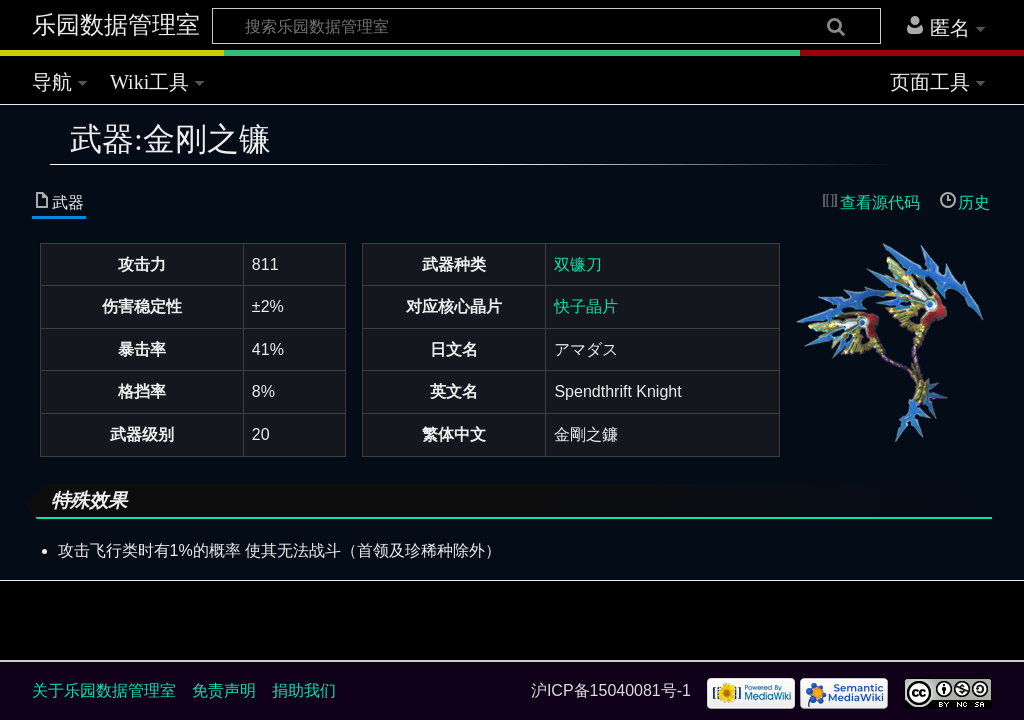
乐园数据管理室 (116, 25)
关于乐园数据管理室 (104, 690)
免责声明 (224, 690)
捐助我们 (304, 690)
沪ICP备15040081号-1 (611, 690)
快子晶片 (586, 306)
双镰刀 (578, 264)
